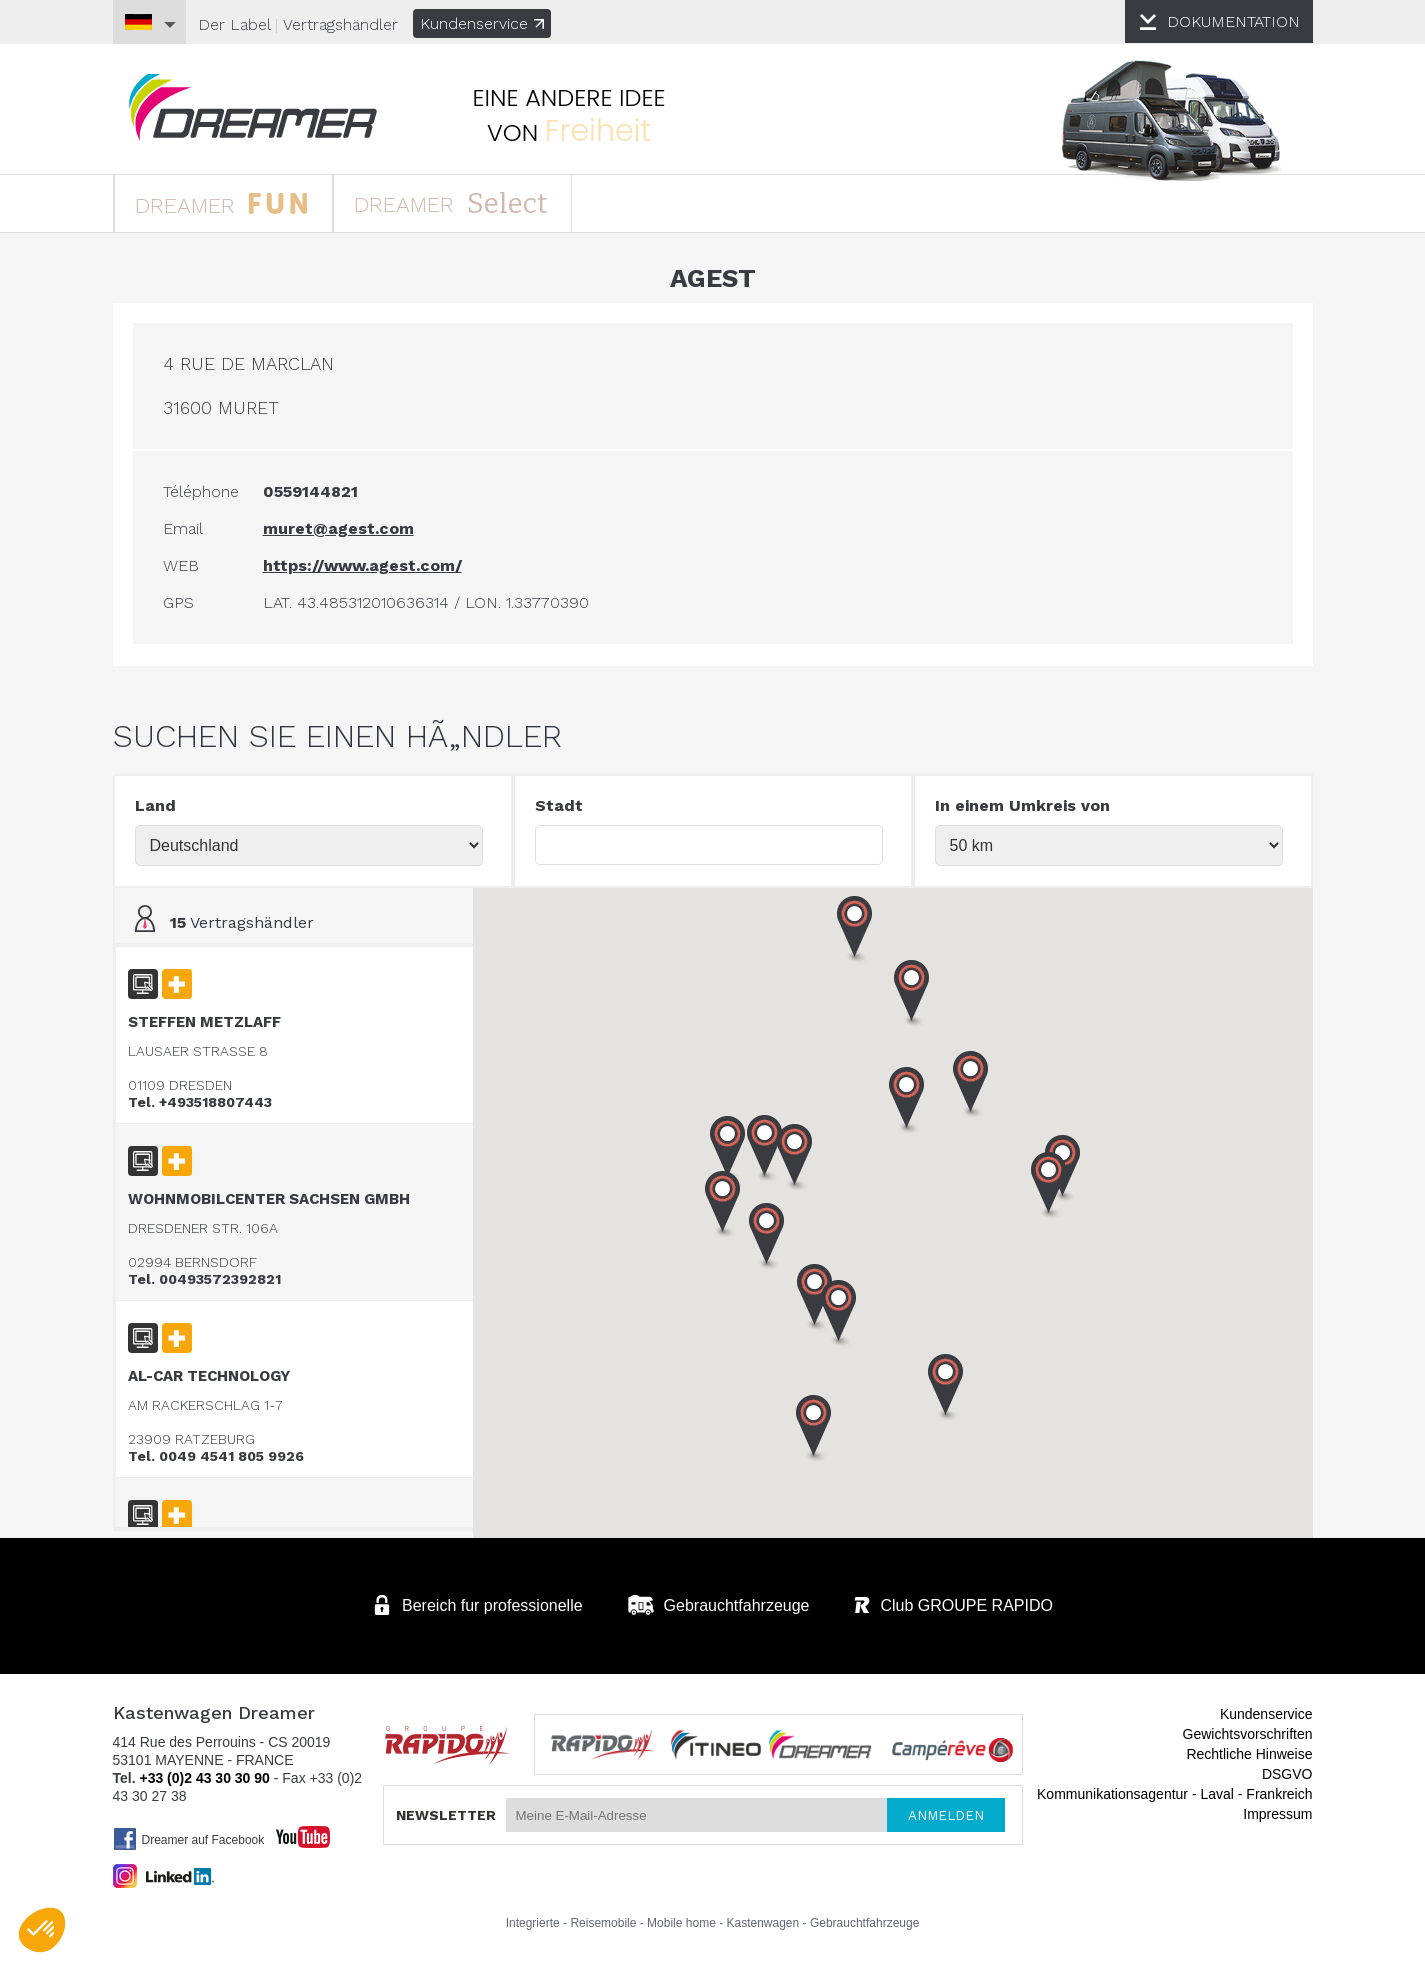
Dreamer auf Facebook (189, 1839)
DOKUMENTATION (1233, 21)
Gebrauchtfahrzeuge (864, 1923)
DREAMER (221, 202)
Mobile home (681, 1923)
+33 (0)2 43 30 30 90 (204, 1778)
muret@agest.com (338, 528)
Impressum (1277, 1814)
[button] (1049, 1186)
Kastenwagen (763, 1923)
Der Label (234, 24)
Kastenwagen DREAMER (253, 107)
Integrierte (533, 1923)
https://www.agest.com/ (362, 565)
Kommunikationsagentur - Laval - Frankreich (1174, 1794)
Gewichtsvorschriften (1248, 1734)
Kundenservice (482, 23)
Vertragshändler (340, 24)
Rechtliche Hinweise (1249, 1754)
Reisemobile (603, 1923)
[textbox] (709, 845)
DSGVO (1287, 1774)
